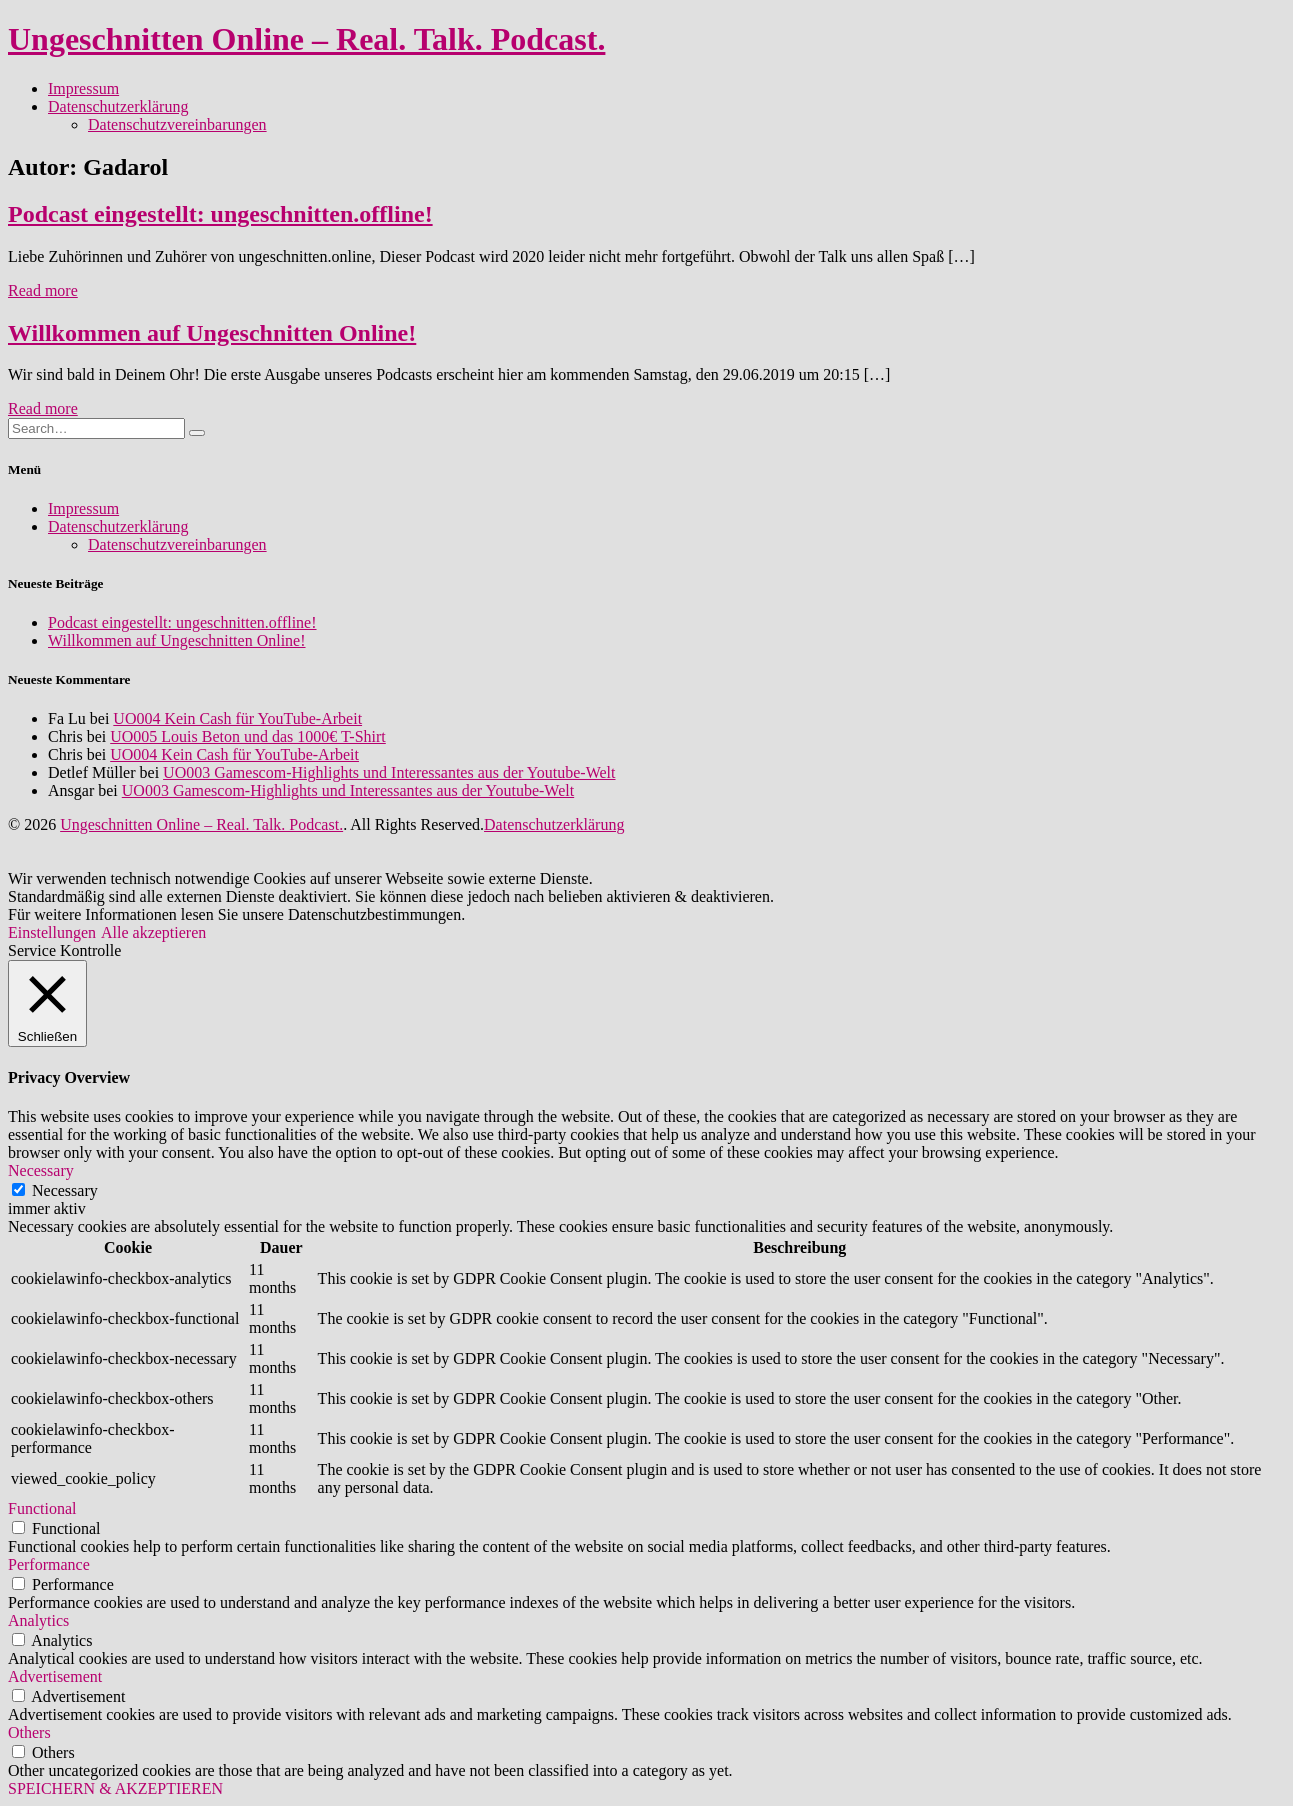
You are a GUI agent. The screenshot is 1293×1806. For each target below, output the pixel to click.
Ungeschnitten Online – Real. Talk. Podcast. (306, 39)
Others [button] (29, 1732)
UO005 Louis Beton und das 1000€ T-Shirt (248, 736)
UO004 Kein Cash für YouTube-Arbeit (237, 718)
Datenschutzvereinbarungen (177, 124)
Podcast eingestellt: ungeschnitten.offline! (220, 214)
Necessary (65, 1190)
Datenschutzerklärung (118, 106)
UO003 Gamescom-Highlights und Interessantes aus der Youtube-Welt (389, 772)
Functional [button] (42, 1508)
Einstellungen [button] (52, 932)
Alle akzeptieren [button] (153, 932)
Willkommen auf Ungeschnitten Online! (212, 333)
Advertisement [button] (55, 1676)
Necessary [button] (41, 1170)
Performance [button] (49, 1564)
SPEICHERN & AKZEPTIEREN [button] (115, 1788)
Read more (43, 290)
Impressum (83, 88)
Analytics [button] (38, 1620)
